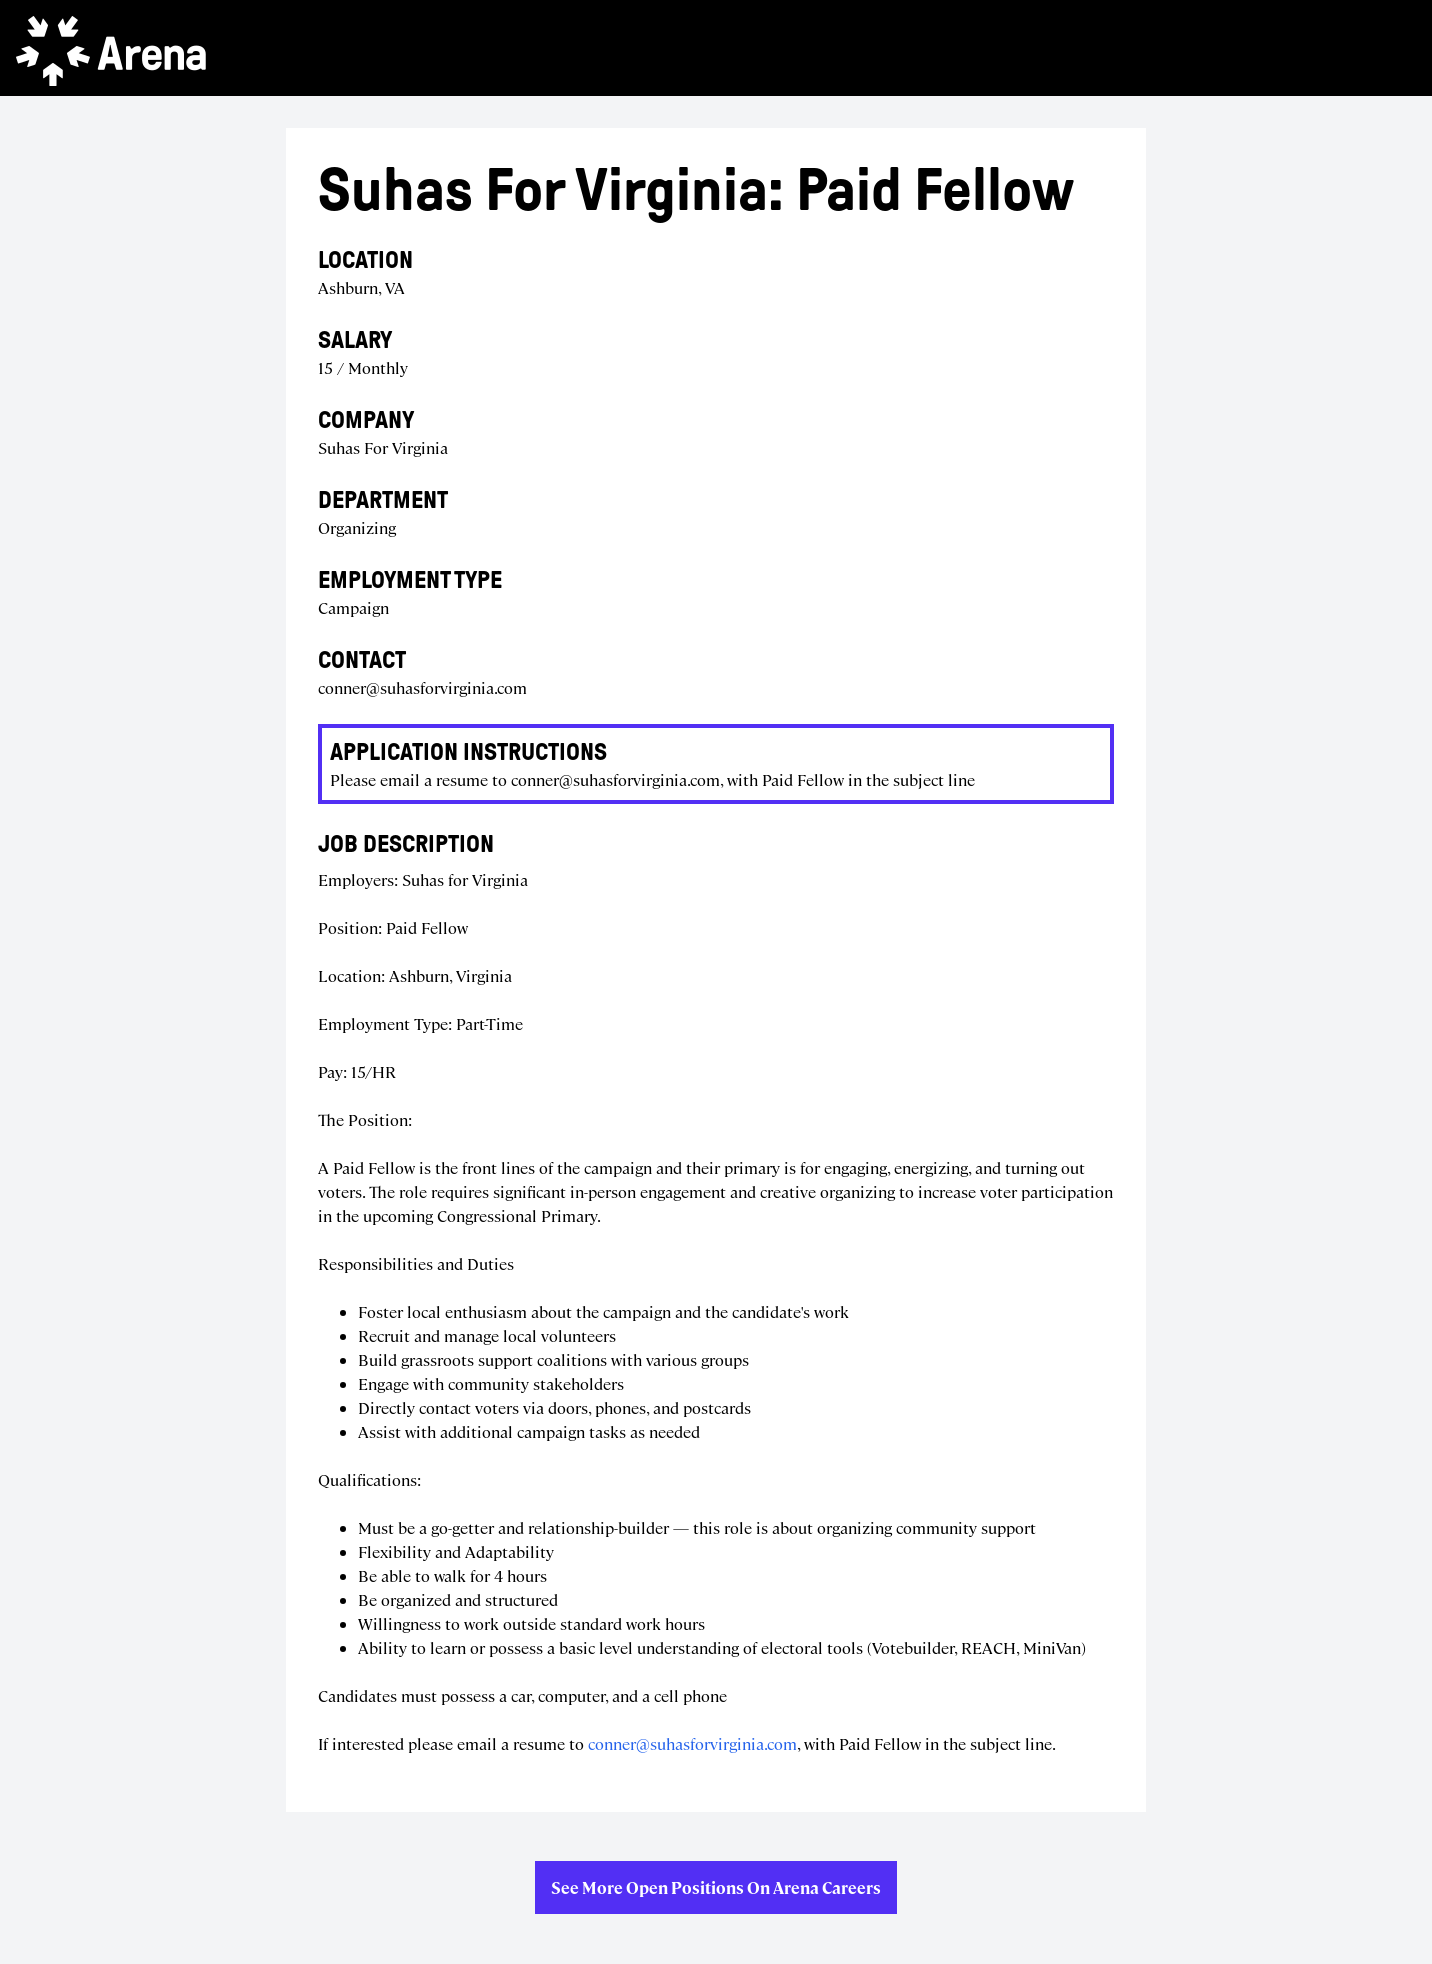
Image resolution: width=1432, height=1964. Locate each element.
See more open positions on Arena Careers (716, 1887)
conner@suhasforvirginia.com (692, 1743)
